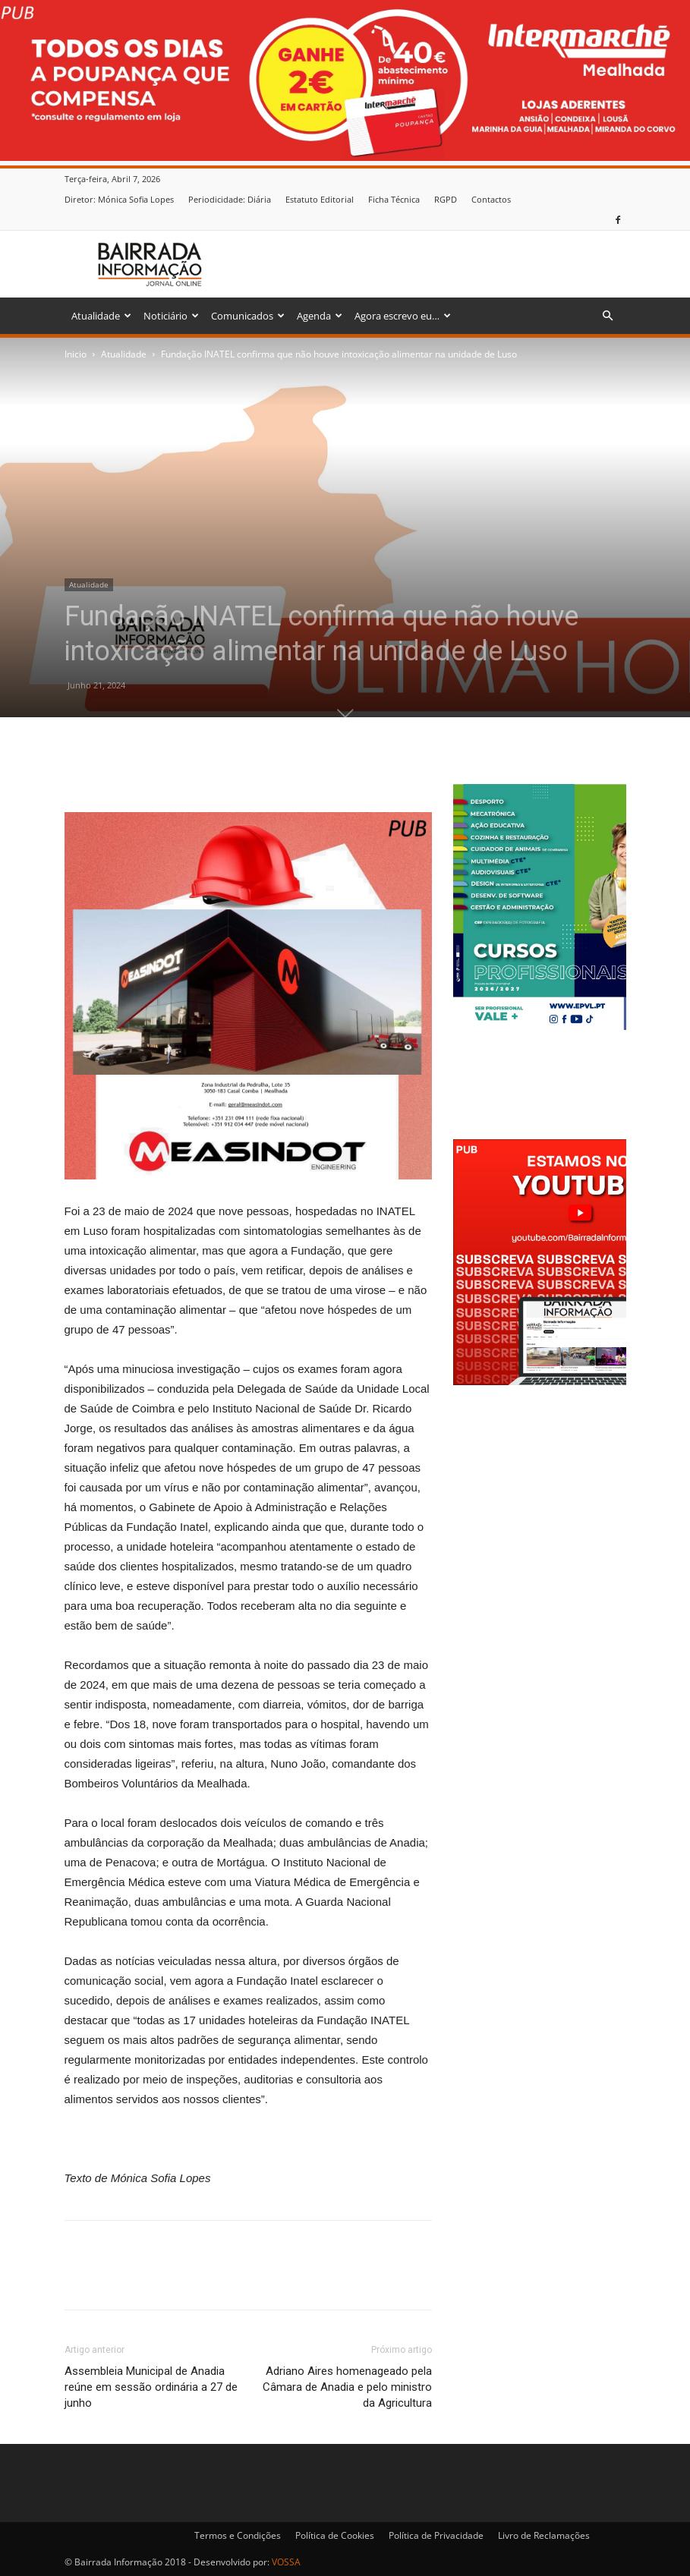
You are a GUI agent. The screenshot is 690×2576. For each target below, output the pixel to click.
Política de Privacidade (436, 2535)
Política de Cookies (334, 2535)
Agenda (319, 316)
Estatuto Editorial (319, 199)
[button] (608, 316)
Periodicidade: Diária (229, 199)
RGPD (445, 199)
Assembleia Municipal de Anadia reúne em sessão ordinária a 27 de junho (151, 2387)
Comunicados (248, 316)
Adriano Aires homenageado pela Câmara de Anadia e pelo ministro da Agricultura (347, 2387)
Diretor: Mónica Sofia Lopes (119, 199)
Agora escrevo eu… (402, 316)
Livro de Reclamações (544, 2535)
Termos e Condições (237, 2535)
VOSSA (286, 2562)
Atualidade (101, 316)
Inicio (76, 354)
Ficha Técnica (394, 199)
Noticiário (171, 316)
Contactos (491, 199)
